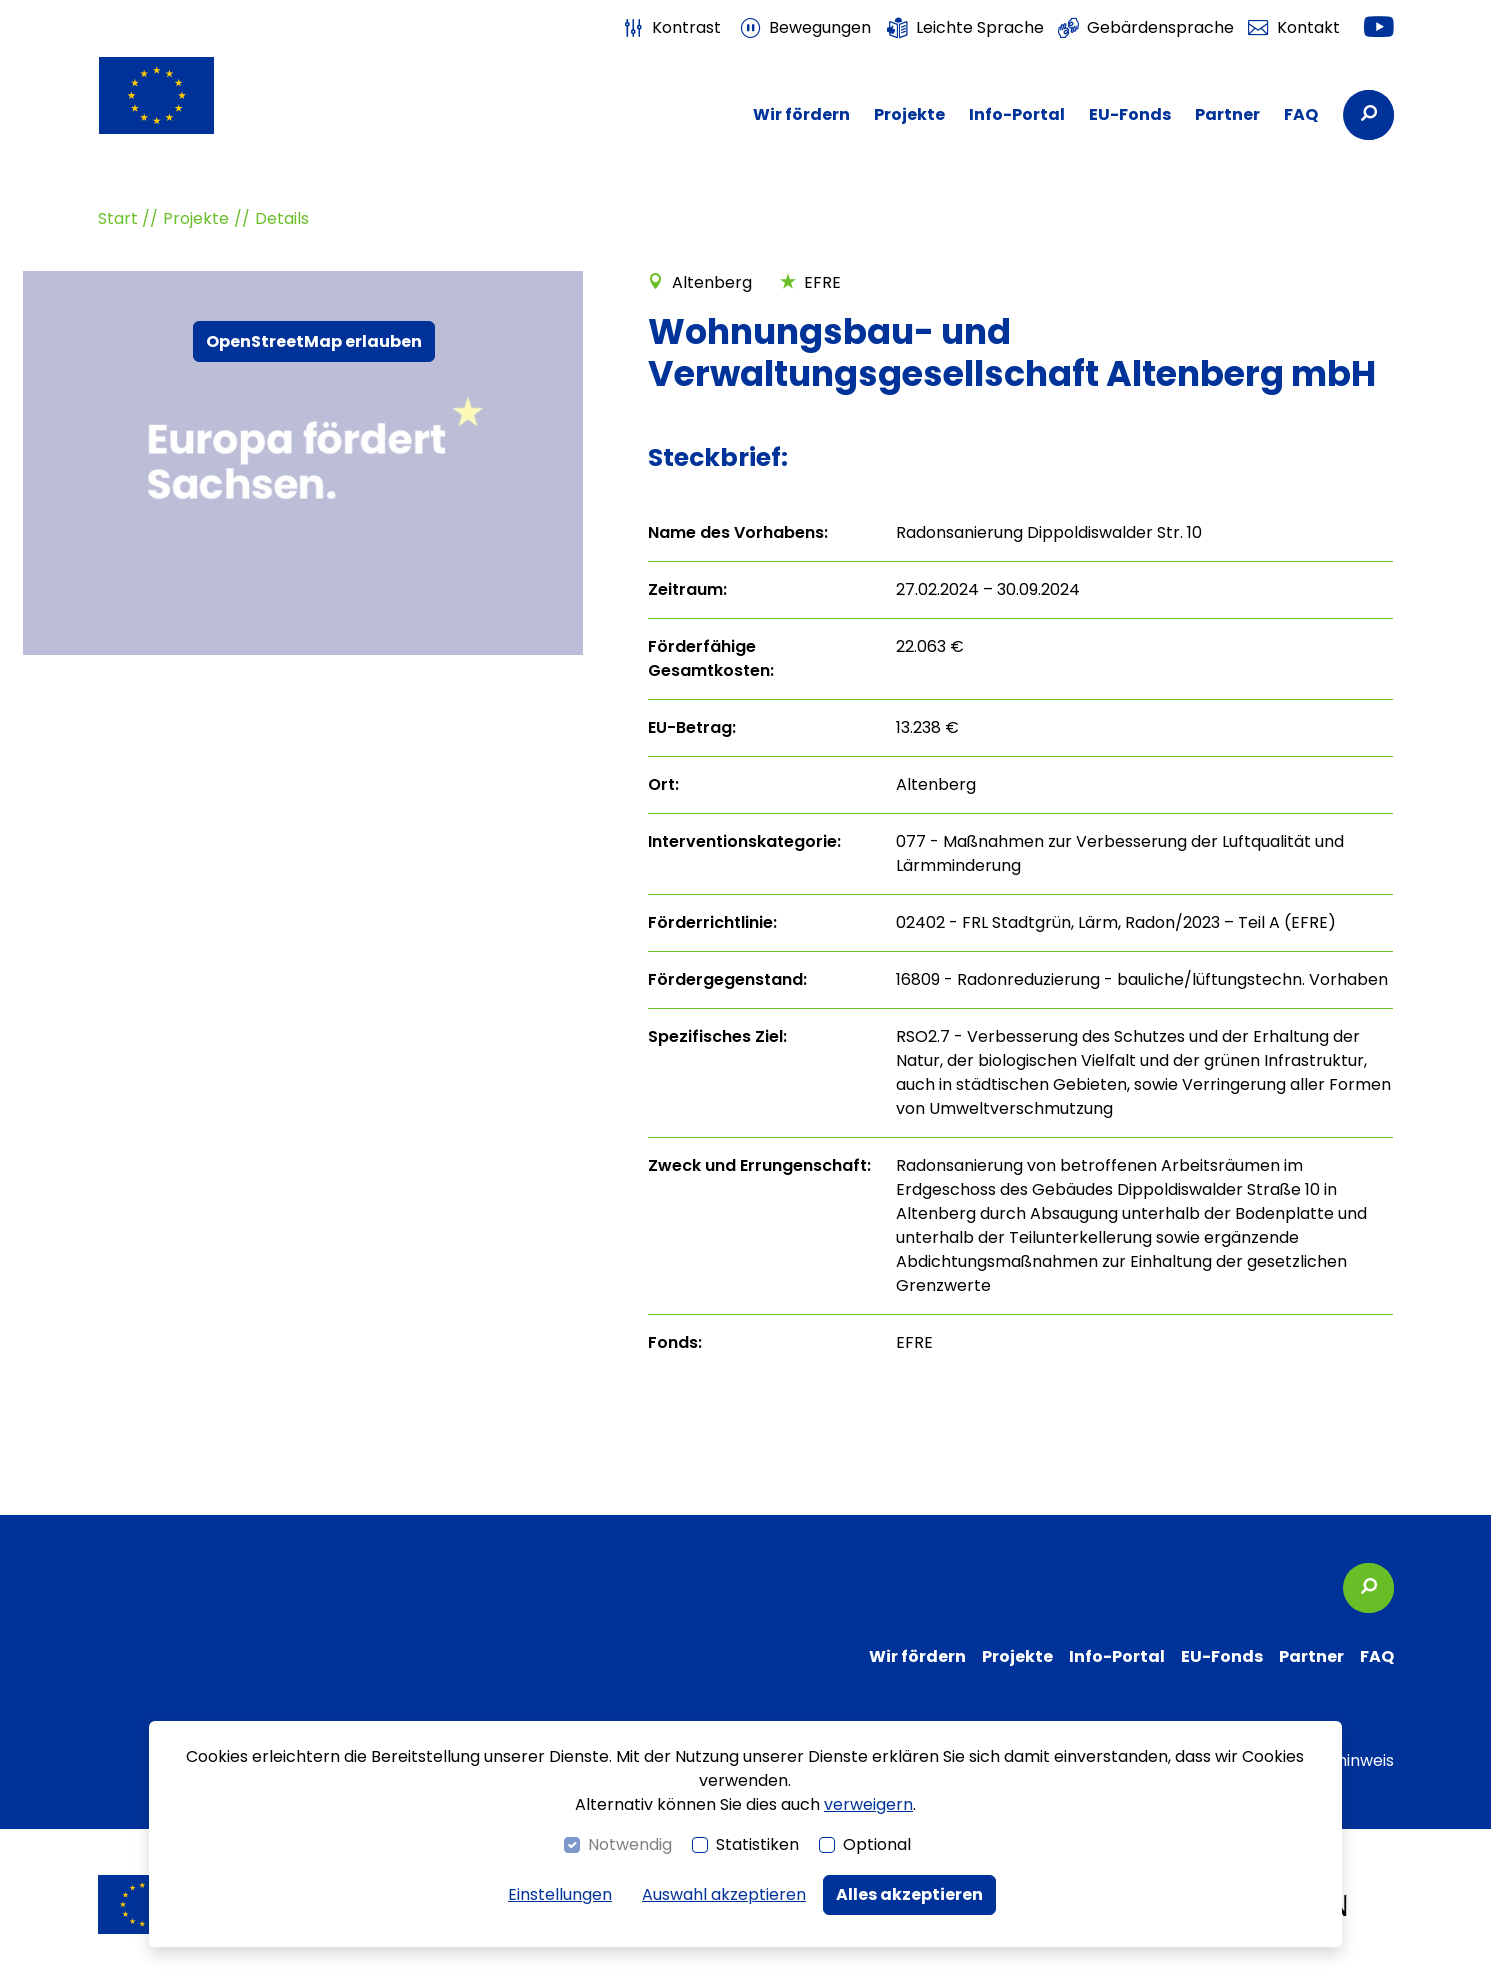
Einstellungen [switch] (560, 1894)
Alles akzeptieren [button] (909, 1894)
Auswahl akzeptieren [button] (724, 1894)
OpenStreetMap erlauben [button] (314, 341)
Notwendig (630, 1844)
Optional (877, 1844)
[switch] (671, 28)
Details (282, 218)
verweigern (868, 1804)
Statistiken (757, 1844)
